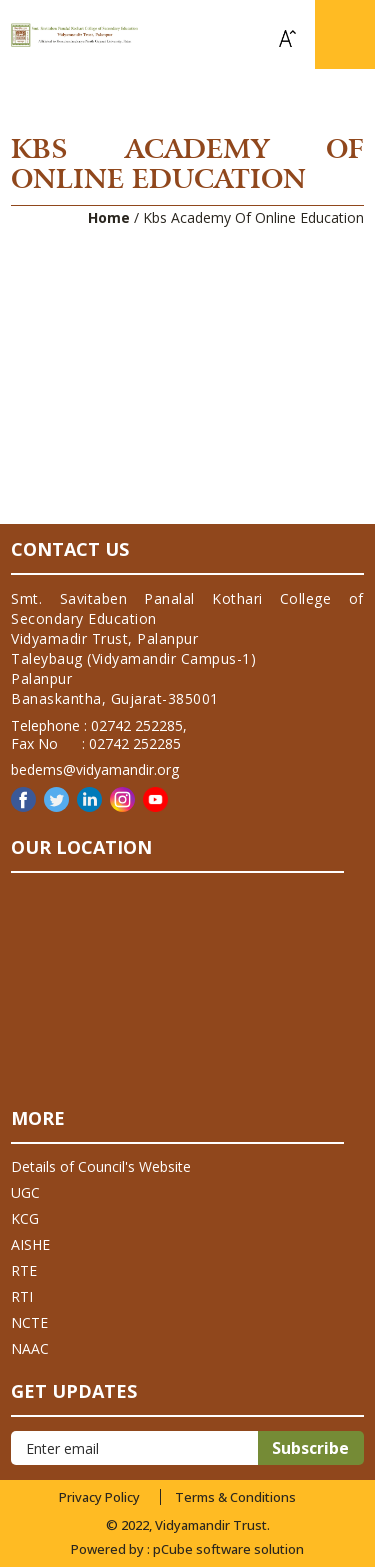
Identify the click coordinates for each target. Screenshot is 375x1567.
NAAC (30, 1348)
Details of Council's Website (101, 1166)
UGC (25, 1192)
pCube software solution (228, 1549)
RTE (24, 1270)
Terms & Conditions (235, 1497)
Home (109, 217)
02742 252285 (137, 725)
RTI (22, 1296)
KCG (25, 1218)
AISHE (30, 1244)
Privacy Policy (99, 1497)
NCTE (29, 1322)
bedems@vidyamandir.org (95, 769)
